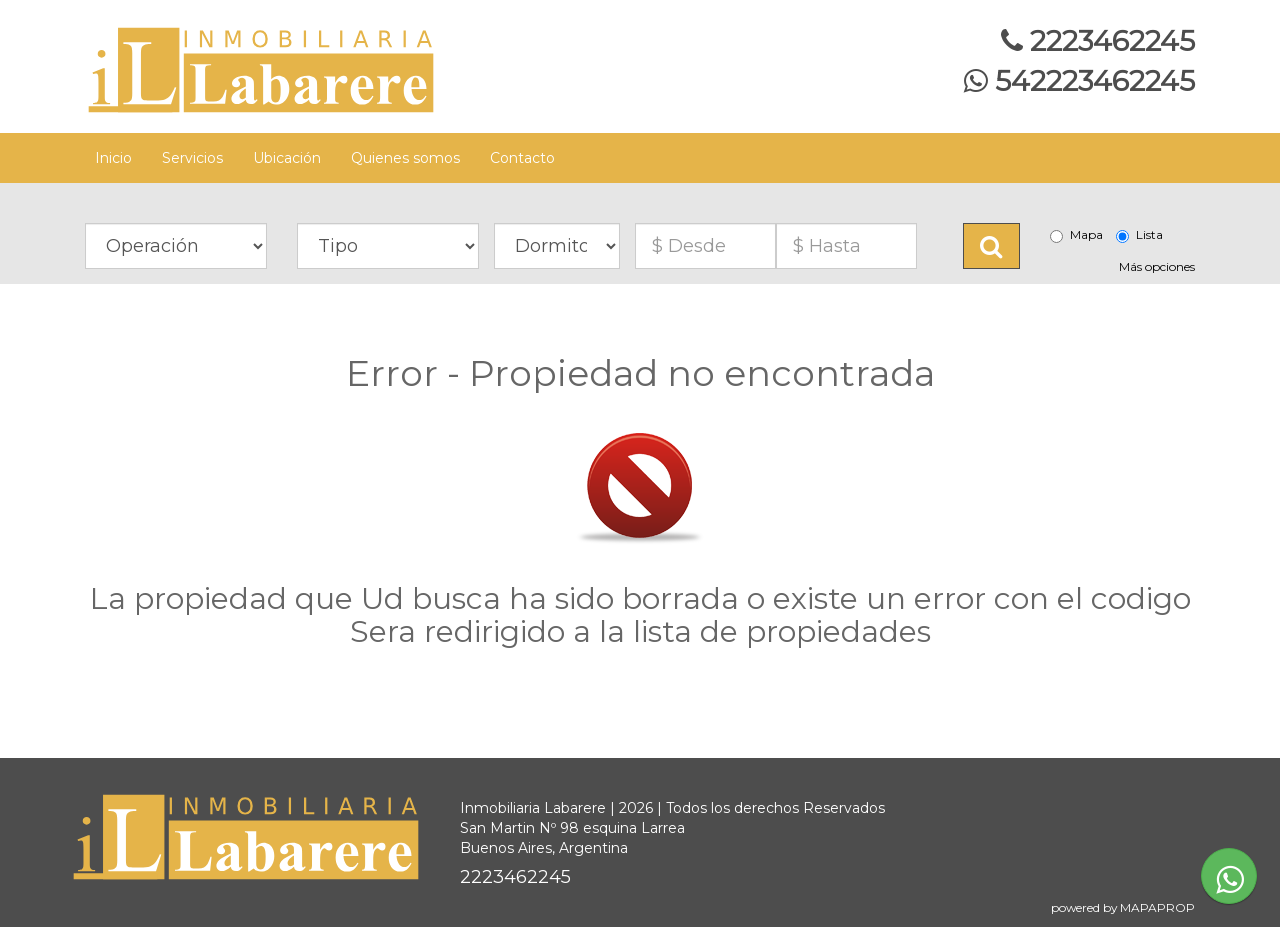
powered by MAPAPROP (1123, 907)
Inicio (113, 158)
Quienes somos (405, 158)
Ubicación (287, 158)
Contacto (522, 158)
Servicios (192, 158)
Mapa (1076, 235)
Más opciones (1157, 266)
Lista (1139, 235)
